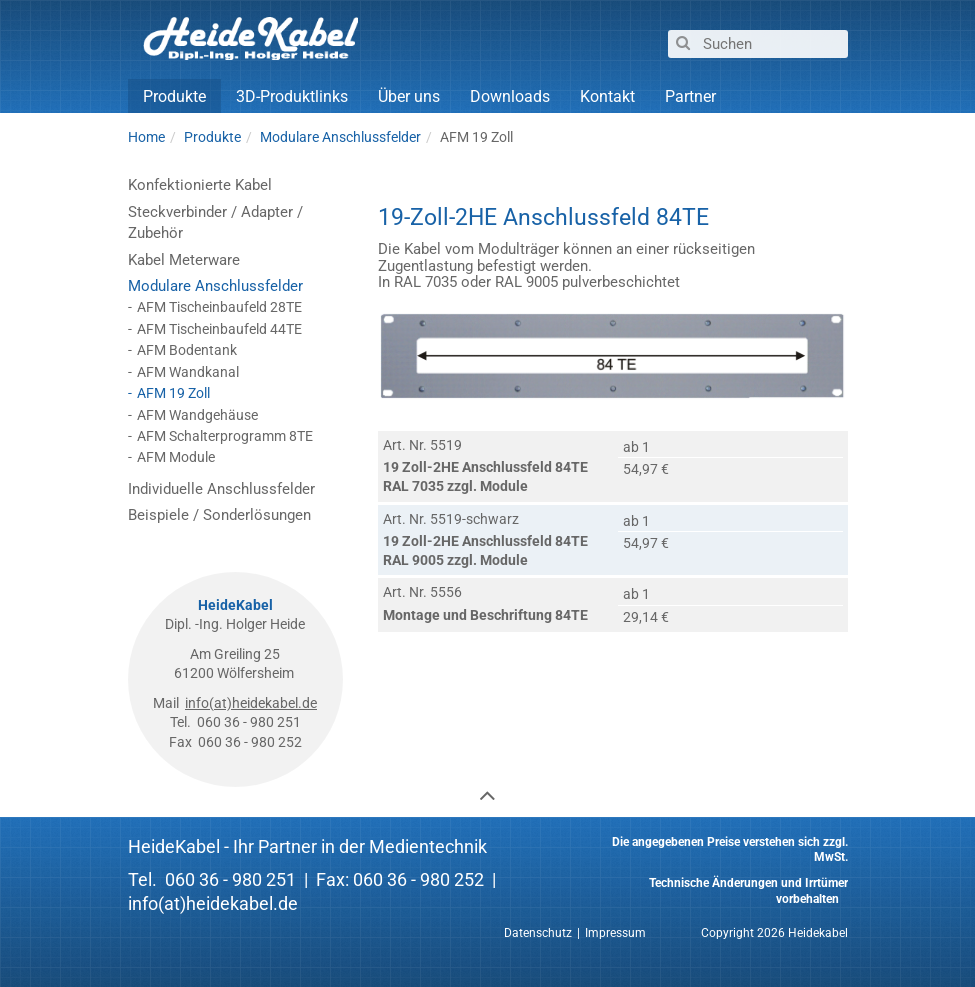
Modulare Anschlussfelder (215, 286)
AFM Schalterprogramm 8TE (225, 436)
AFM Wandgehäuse (197, 415)
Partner (690, 96)
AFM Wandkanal (188, 372)
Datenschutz (538, 933)
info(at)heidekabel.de (251, 703)
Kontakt (607, 96)
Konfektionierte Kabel (200, 185)
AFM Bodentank (187, 350)
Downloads (510, 96)
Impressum (615, 933)
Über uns (409, 96)
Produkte (174, 96)
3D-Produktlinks (292, 96)
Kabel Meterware (184, 260)
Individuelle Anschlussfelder (221, 489)
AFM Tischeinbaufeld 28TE (219, 307)
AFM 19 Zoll (173, 393)
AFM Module (176, 457)
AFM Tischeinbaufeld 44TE (219, 329)
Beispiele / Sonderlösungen (219, 515)
